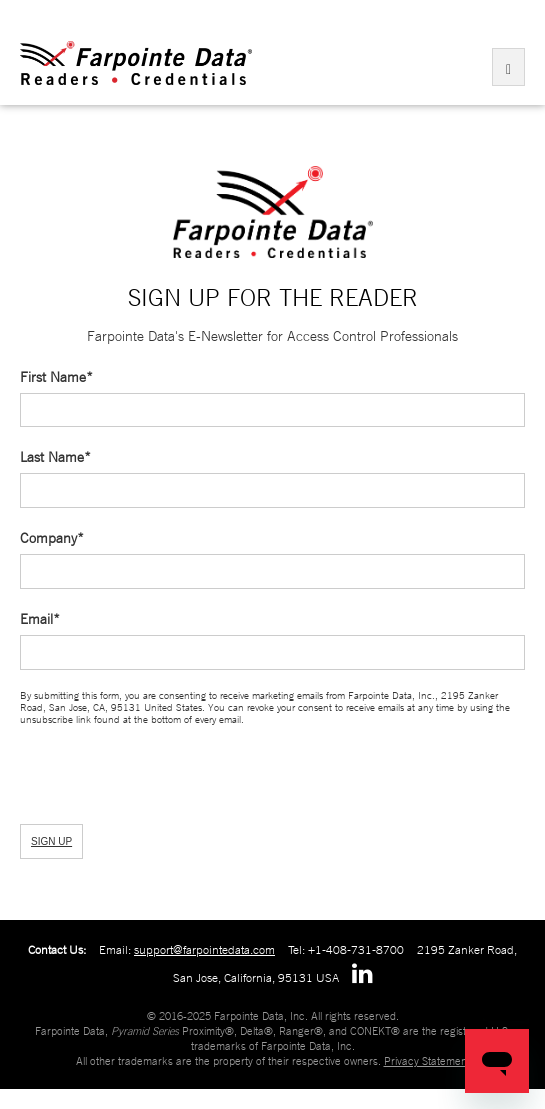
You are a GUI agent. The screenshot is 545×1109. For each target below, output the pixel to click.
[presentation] (126, 773)
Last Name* (55, 457)
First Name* (56, 377)
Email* (40, 619)
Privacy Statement (427, 1061)
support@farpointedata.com (204, 950)
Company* (52, 538)
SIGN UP (51, 841)
